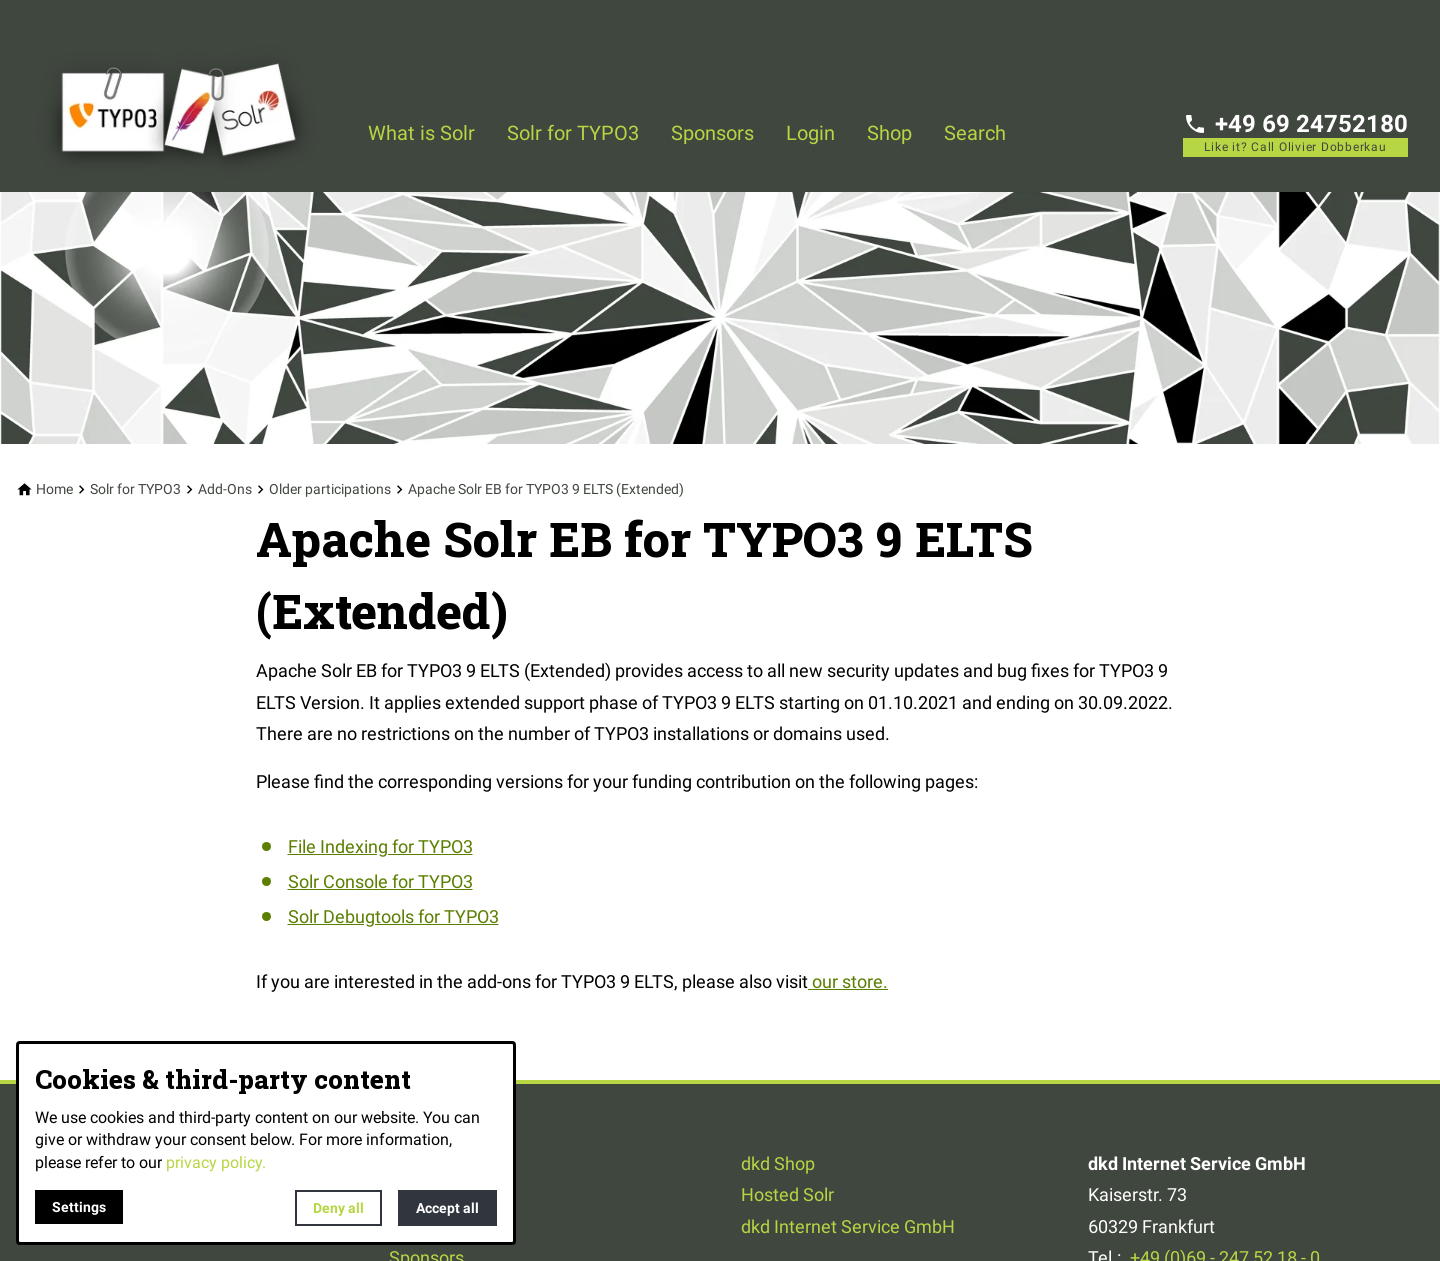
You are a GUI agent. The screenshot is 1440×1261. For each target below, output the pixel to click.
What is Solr (421, 133)
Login (810, 133)
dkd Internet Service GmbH (848, 1226)
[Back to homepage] (192, 96)
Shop (889, 133)
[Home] (54, 489)
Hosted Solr (787, 1194)
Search (975, 133)
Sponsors (712, 133)
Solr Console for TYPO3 (380, 881)
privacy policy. (216, 1162)
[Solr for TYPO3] (135, 489)
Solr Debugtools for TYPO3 (393, 916)
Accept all (447, 1208)
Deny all (338, 1208)
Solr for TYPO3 (573, 133)
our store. (848, 981)
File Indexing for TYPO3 (380, 846)
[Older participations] (330, 489)
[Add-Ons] (225, 489)
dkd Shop (778, 1163)
